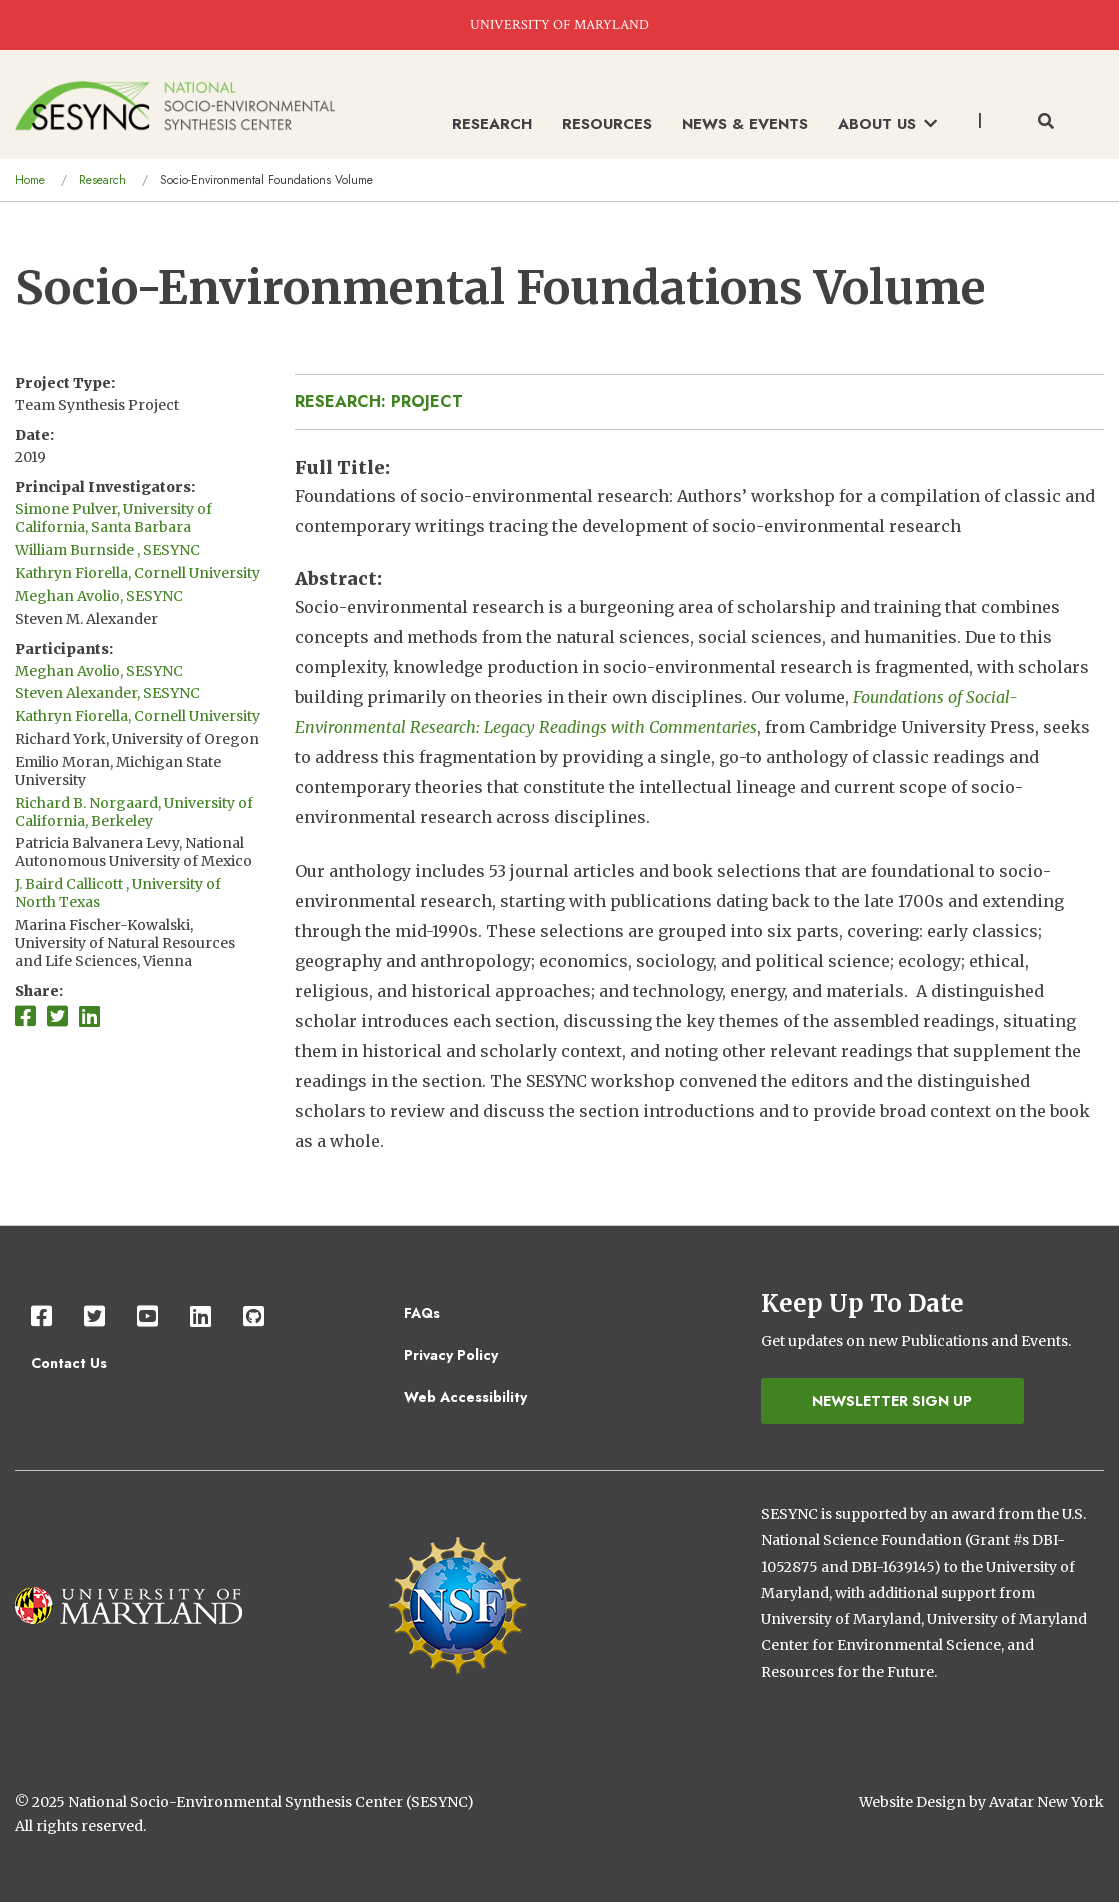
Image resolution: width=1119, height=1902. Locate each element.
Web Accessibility (465, 1397)
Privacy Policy (451, 1355)
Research (102, 180)
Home (30, 180)
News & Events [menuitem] (745, 124)
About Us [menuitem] (887, 124)
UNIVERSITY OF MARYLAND (559, 25)
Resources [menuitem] (607, 124)
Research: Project (379, 401)
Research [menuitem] (492, 124)
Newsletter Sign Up (892, 1401)
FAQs (422, 1313)
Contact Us (69, 1363)
